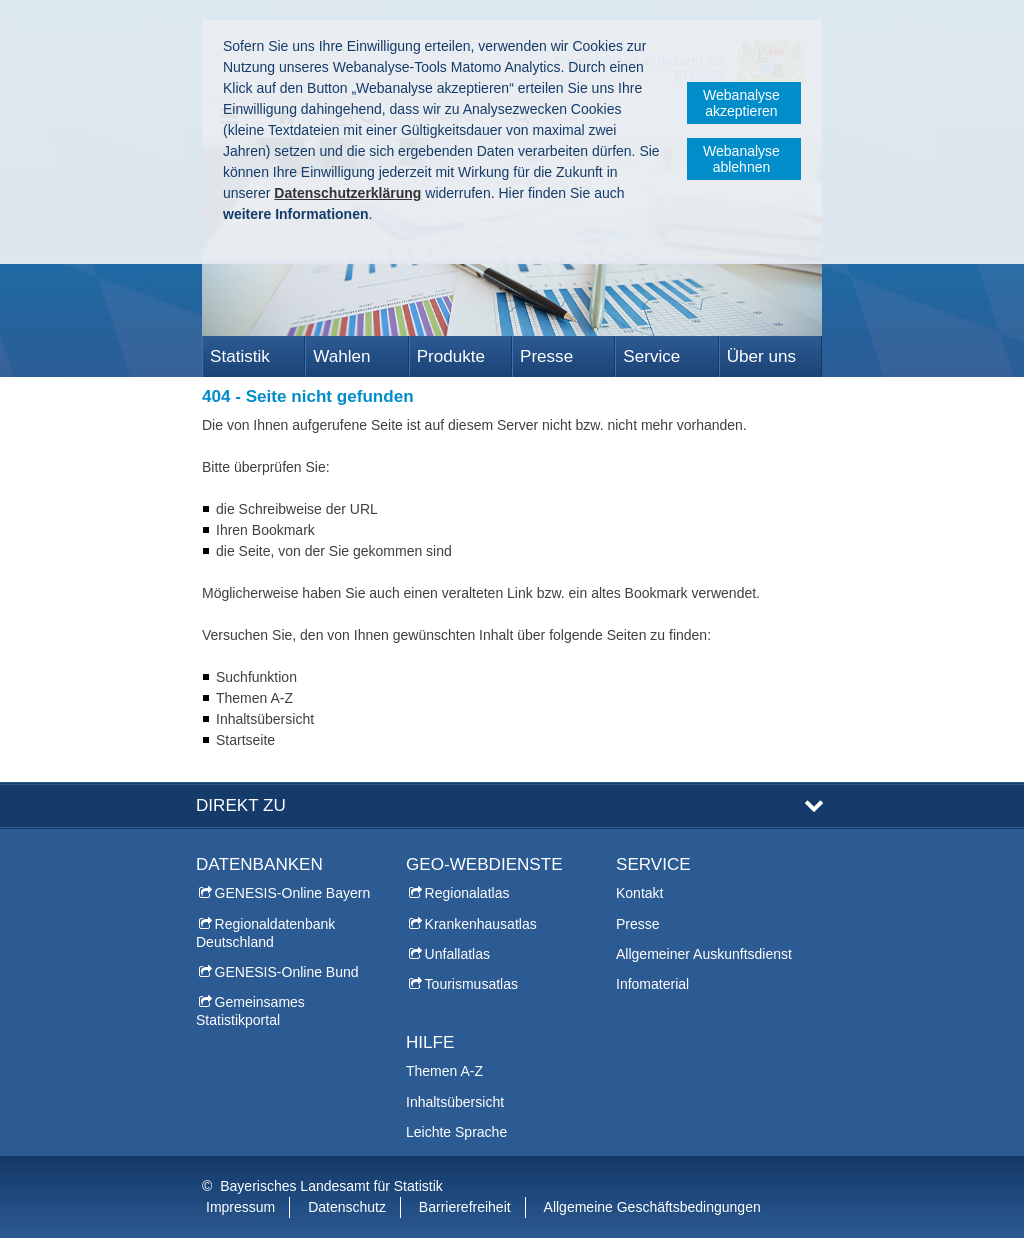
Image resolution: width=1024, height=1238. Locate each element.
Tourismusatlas (471, 984)
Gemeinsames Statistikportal (250, 1011)
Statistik (240, 356)
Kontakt (639, 893)
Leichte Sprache (456, 1132)
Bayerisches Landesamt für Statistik (331, 1186)
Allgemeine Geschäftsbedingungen (652, 1207)
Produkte (451, 356)
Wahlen (341, 356)
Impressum (240, 1207)
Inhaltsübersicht (455, 1102)
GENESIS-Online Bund (287, 972)
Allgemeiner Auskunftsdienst (704, 954)
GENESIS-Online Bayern (293, 893)
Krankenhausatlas (481, 924)
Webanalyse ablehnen (741, 159)
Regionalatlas (467, 893)
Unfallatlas (457, 954)
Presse (546, 356)
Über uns (761, 356)
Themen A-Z (444, 1071)
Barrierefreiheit (465, 1207)
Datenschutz (347, 1207)
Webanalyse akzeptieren (741, 103)
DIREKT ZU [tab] (241, 805)
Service (651, 356)
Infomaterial (652, 984)
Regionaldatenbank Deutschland (265, 933)
